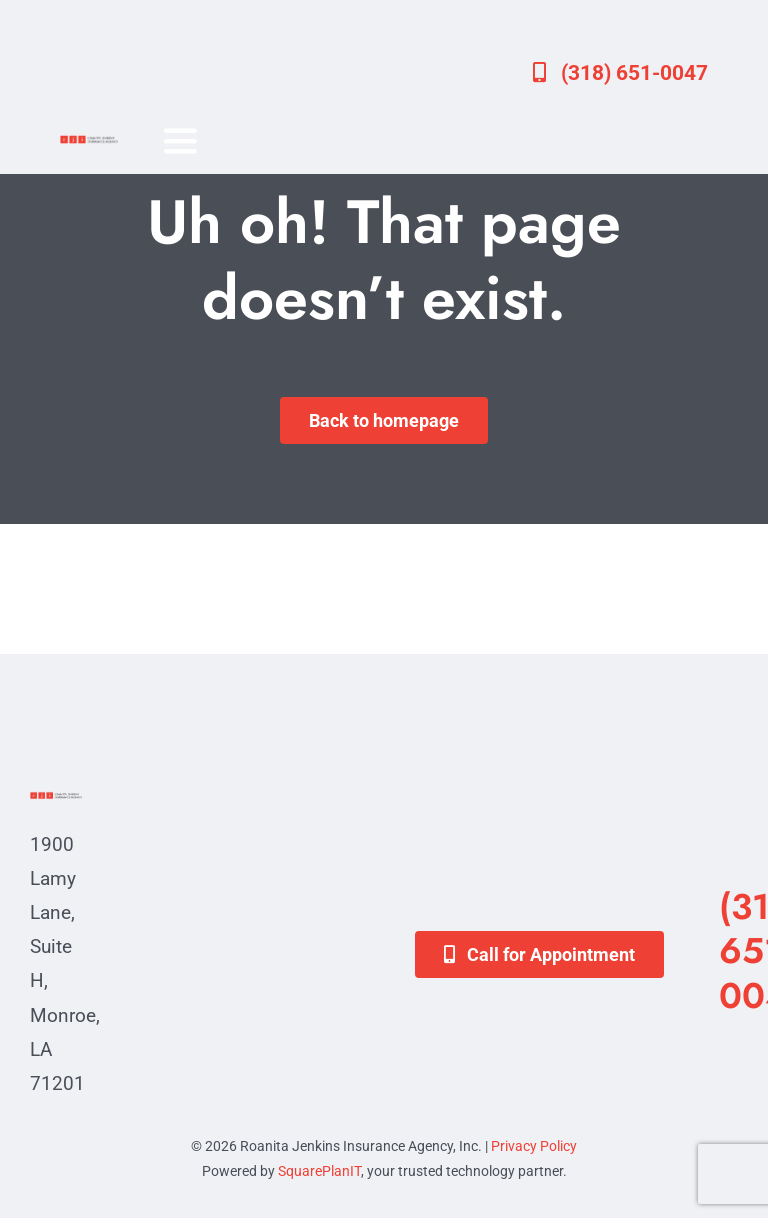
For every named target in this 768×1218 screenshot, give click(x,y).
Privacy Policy (534, 1146)
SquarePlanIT (319, 1171)
